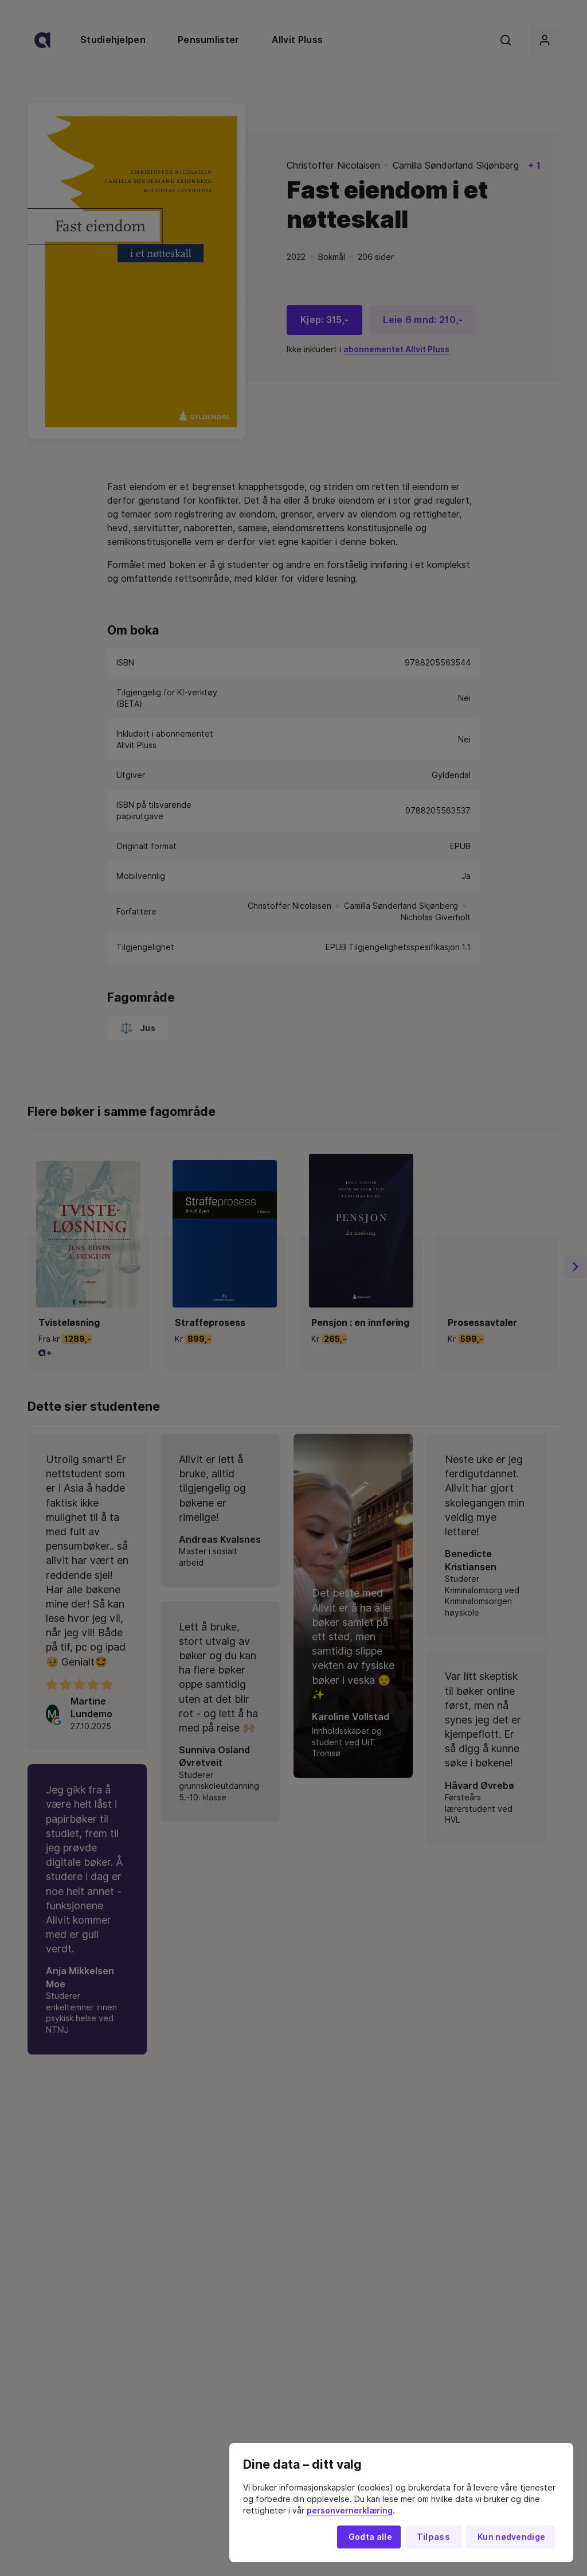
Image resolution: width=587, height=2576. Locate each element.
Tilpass (433, 2537)
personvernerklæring (350, 2510)
